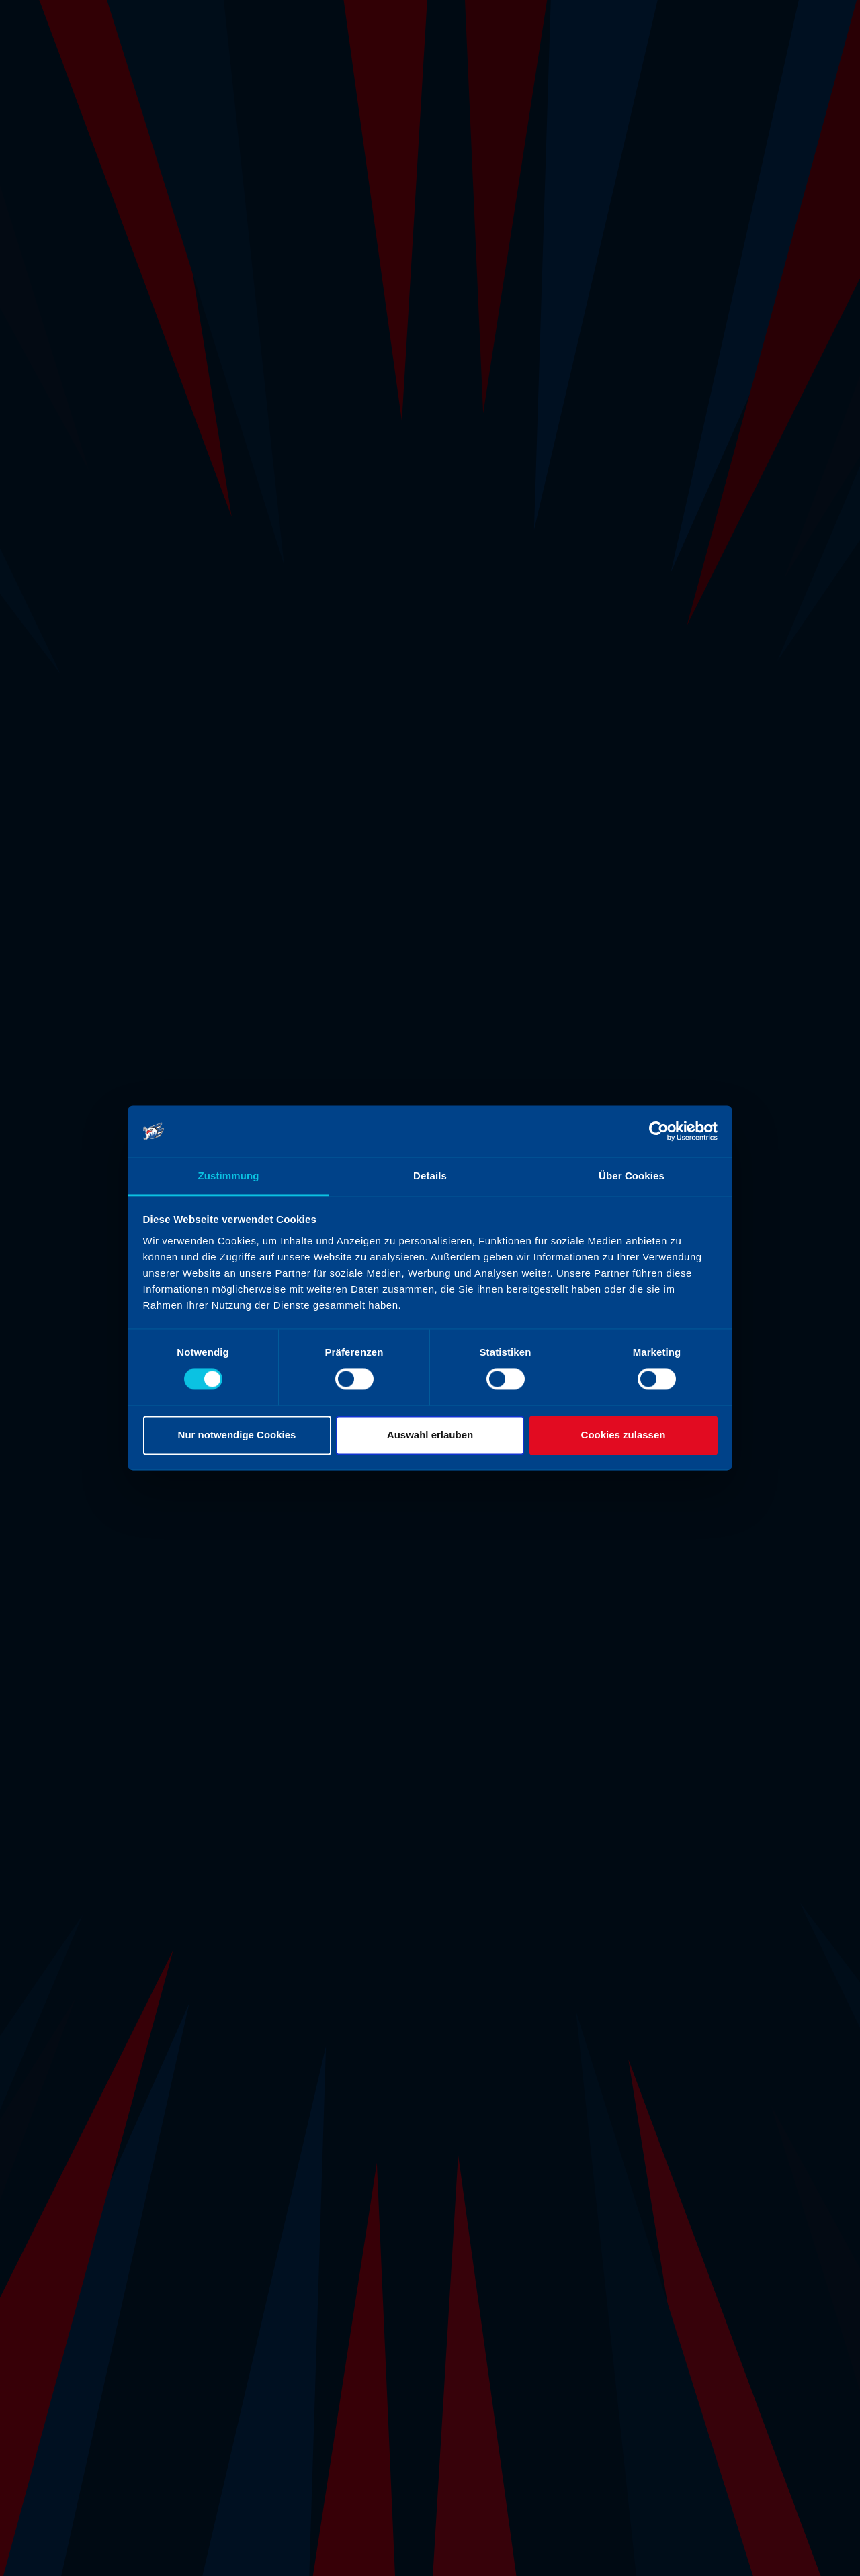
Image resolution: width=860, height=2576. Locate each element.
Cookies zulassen (623, 1434)
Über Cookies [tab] (631, 1175)
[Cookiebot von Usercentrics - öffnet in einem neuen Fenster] (659, 1131)
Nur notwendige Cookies (237, 1434)
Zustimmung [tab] (228, 1175)
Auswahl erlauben (430, 1434)
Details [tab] (430, 1175)
